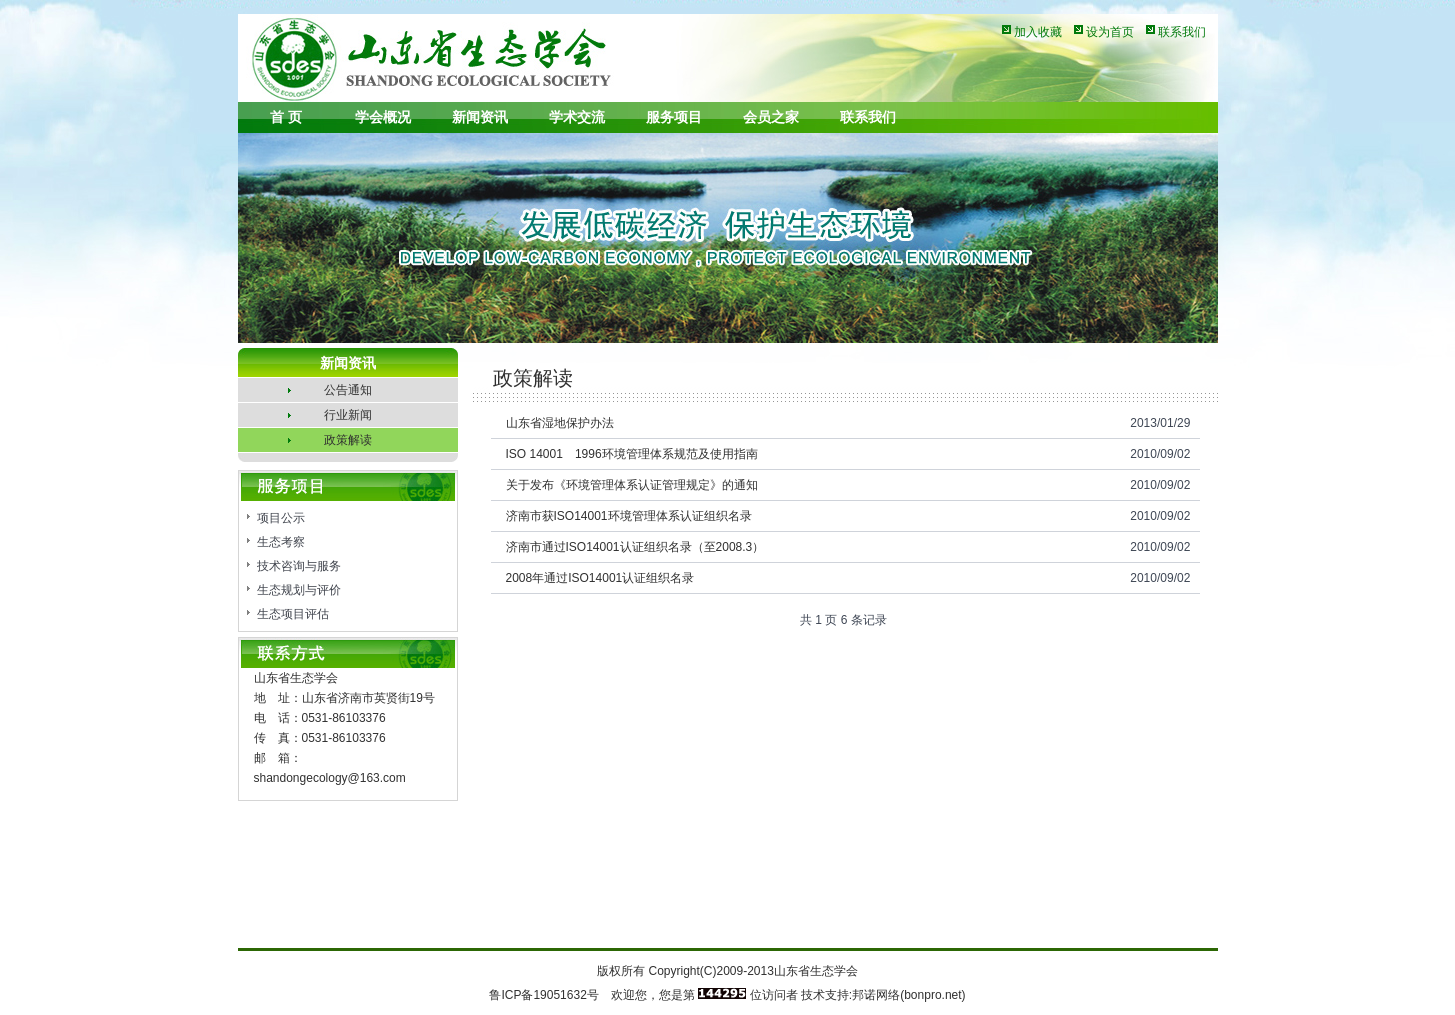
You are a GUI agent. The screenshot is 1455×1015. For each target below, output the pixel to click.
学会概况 (383, 117)
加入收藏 (1038, 32)
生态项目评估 (293, 614)
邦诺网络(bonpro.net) (908, 995)
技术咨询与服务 (299, 566)
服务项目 (674, 117)
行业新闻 (348, 415)
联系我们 (1182, 32)
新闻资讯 (480, 117)
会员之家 (771, 117)
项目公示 (281, 518)
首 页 (286, 117)
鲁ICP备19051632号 (543, 995)
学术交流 (577, 117)
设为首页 (1110, 32)
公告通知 (348, 390)
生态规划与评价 (299, 590)
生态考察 (281, 542)
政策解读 (348, 440)
